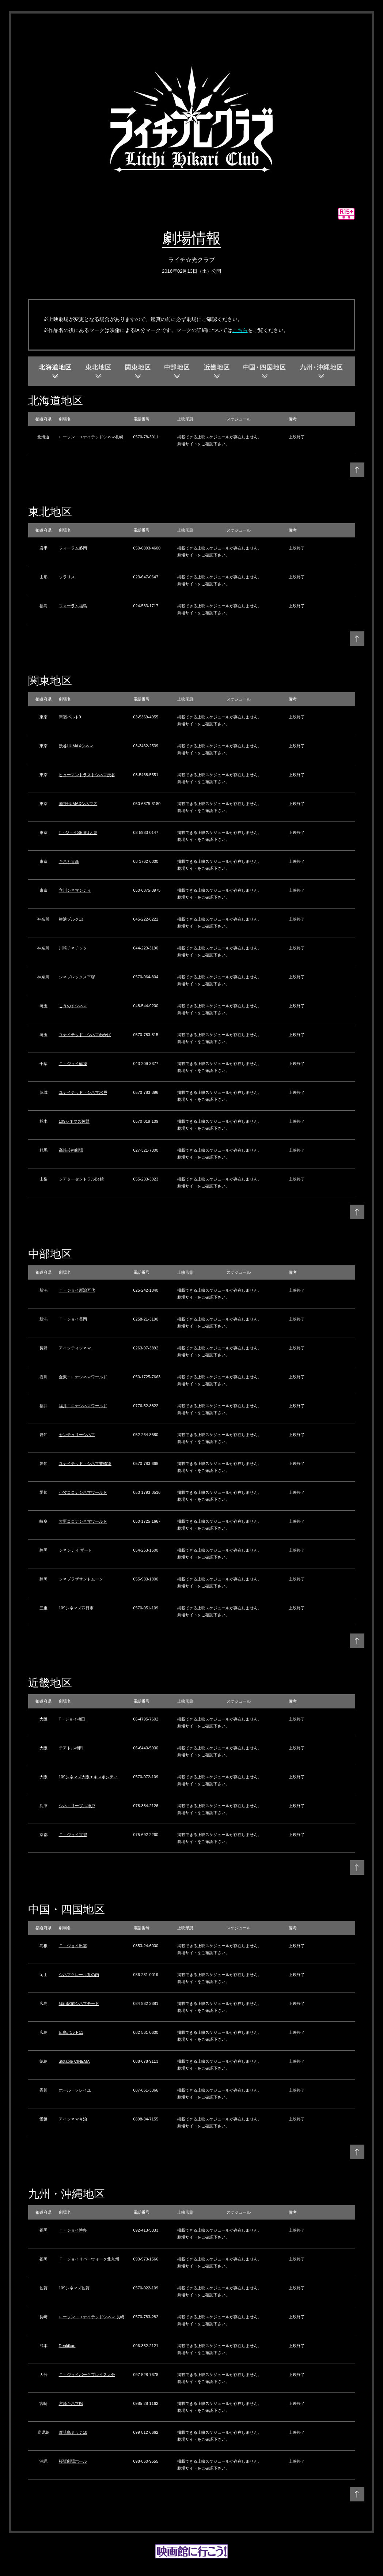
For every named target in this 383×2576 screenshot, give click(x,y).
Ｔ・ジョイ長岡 (73, 1319)
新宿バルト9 (70, 717)
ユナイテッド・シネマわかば (85, 1034)
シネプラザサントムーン (81, 1579)
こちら (240, 330)
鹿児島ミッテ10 (73, 2432)
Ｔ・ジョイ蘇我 (73, 1063)
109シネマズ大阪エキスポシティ (88, 1777)
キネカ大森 (69, 861)
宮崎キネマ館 (71, 2403)
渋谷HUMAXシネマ (76, 746)
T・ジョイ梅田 (72, 1719)
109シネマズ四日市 (76, 1608)
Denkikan (67, 2345)
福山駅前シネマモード (79, 2003)
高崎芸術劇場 (71, 1150)
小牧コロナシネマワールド (83, 1492)
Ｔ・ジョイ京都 (73, 1834)
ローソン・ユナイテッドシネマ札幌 (91, 437)
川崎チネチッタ (73, 948)
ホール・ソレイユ (75, 2090)
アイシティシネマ (75, 1348)
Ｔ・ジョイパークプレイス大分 (87, 2374)
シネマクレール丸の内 (79, 1974)
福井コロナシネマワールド (83, 1406)
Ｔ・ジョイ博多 (73, 2230)
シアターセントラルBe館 (81, 1179)
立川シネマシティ (75, 890)
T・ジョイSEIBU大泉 (78, 832)
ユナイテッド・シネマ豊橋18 (85, 1463)
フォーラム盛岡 (73, 548)
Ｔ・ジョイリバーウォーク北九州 (89, 2259)
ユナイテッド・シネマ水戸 (83, 1092)
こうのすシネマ (73, 1006)
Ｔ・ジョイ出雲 (73, 1946)
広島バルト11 (71, 2032)
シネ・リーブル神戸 (77, 1805)
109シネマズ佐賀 (74, 2288)
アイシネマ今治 (73, 2119)
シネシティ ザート (75, 1550)
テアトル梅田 (71, 1748)
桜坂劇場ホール (73, 2461)
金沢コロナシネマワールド (83, 1377)
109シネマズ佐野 (74, 1121)
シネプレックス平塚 (77, 977)
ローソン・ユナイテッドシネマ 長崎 (91, 2317)
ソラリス (67, 577)
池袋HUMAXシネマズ (78, 803)
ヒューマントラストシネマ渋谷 (87, 775)
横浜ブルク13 (71, 919)
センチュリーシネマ (77, 1434)
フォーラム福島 (73, 606)
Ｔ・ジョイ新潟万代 (77, 1290)
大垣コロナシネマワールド (83, 1521)
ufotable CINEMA (74, 2061)
